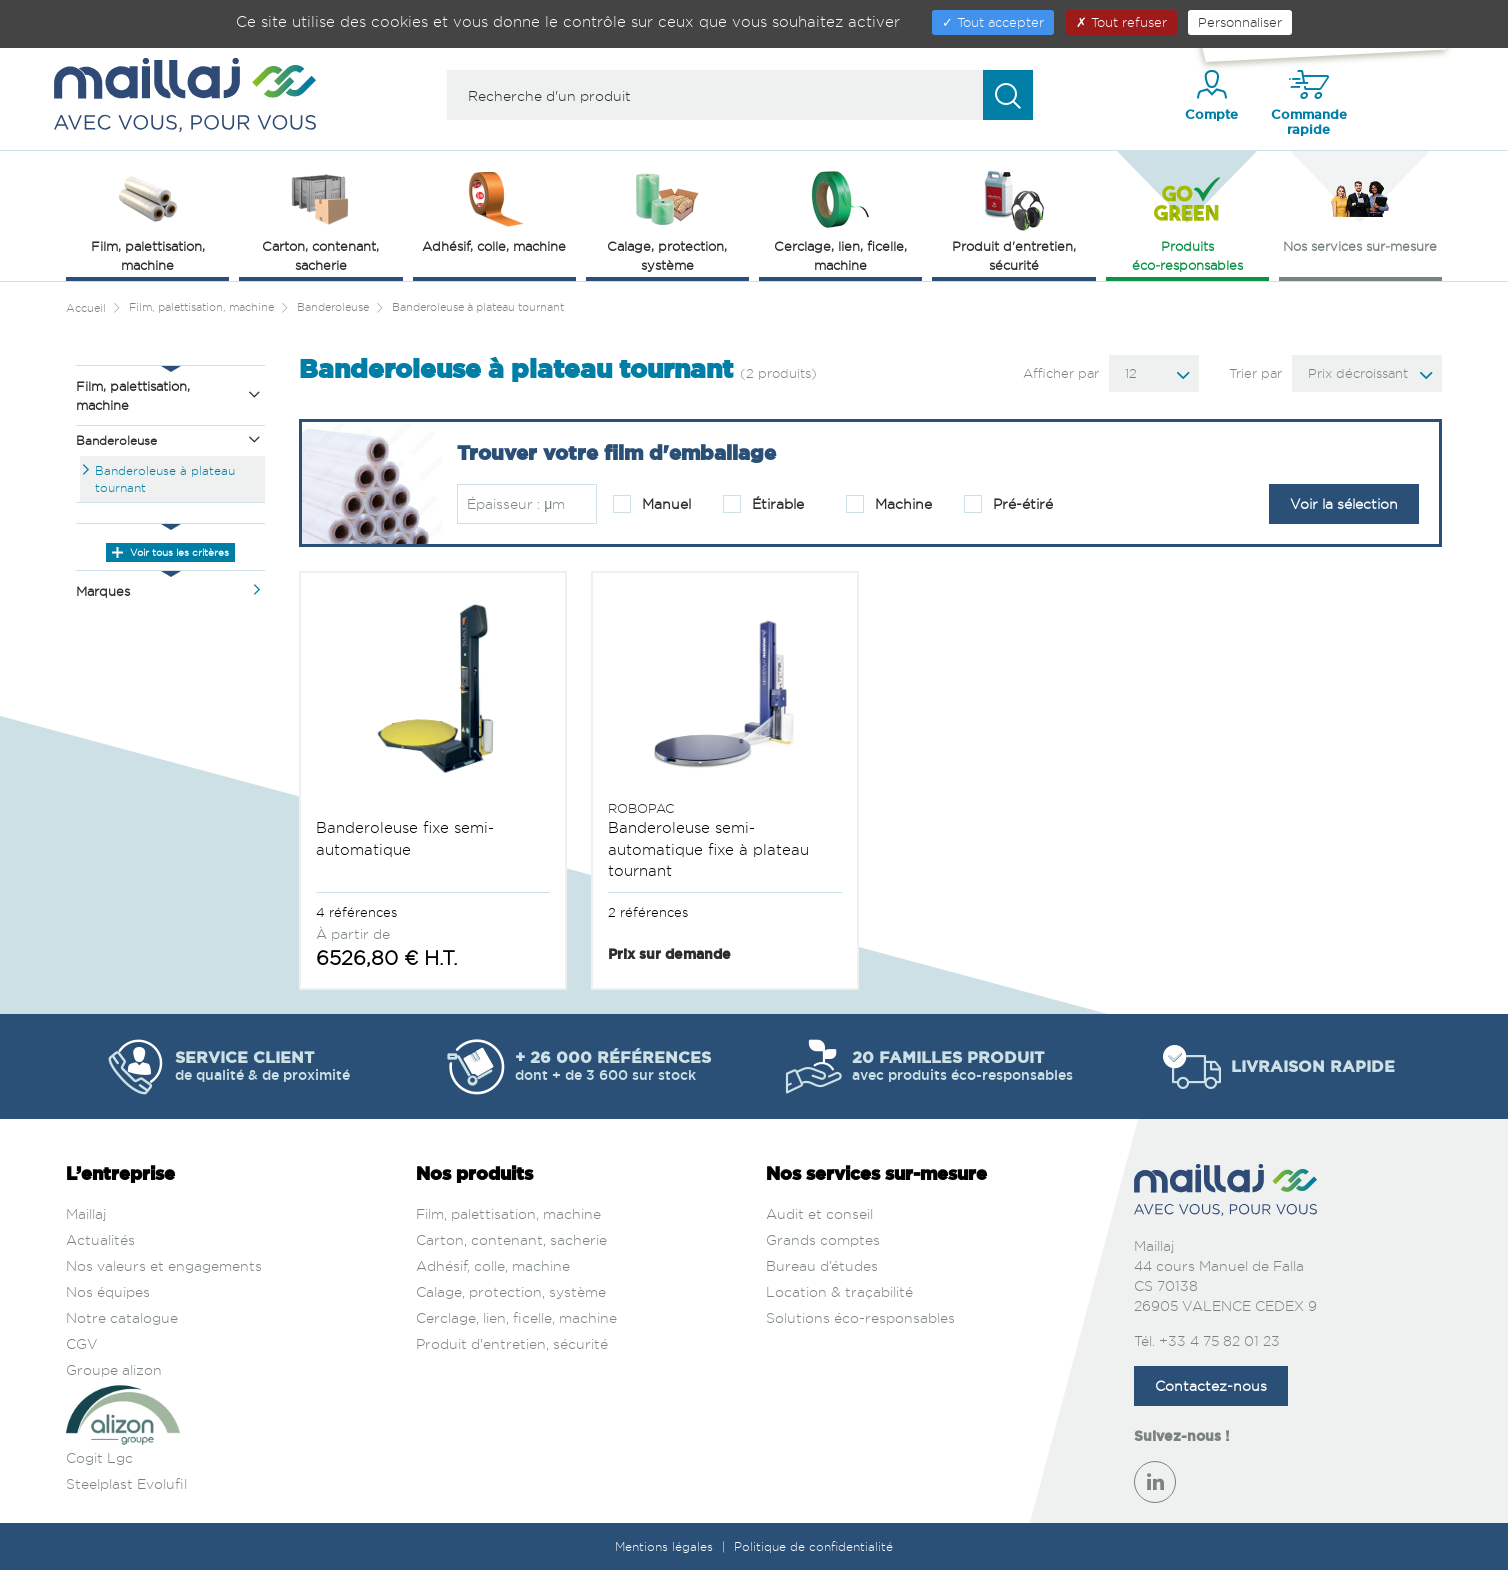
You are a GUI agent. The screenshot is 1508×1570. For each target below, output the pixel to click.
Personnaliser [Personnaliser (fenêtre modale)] (1240, 22)
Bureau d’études (822, 1265)
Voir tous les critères (170, 552)
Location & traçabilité (839, 1291)
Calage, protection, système (511, 1291)
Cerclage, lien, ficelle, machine (516, 1317)
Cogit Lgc (99, 1457)
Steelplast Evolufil (126, 1483)
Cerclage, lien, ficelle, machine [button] (840, 219)
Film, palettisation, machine (508, 1213)
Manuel (652, 504)
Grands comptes (823, 1239)
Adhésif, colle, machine (493, 1265)
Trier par (1255, 373)
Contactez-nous (1211, 1385)
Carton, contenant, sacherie (511, 1239)
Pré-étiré (1008, 504)
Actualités (100, 1239)
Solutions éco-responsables (860, 1317)
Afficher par (1061, 373)
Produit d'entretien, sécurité (512, 1343)
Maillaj (86, 1213)
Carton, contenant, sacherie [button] (320, 219)
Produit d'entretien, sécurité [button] (1014, 219)
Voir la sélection (1344, 503)
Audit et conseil (819, 1213)
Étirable (763, 504)
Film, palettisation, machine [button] (148, 219)
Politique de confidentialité (813, 1546)
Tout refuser (1121, 22)
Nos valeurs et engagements (164, 1265)
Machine (889, 504)
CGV (82, 1343)
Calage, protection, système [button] (667, 219)
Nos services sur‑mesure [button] (1360, 210)
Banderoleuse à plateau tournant (165, 479)
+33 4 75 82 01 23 (1219, 1340)
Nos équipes (108, 1291)
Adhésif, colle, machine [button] (494, 210)
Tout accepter (993, 22)
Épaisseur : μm (516, 503)
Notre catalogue (122, 1317)
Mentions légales (666, 1546)
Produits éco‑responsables (1187, 219)
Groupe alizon (114, 1369)
